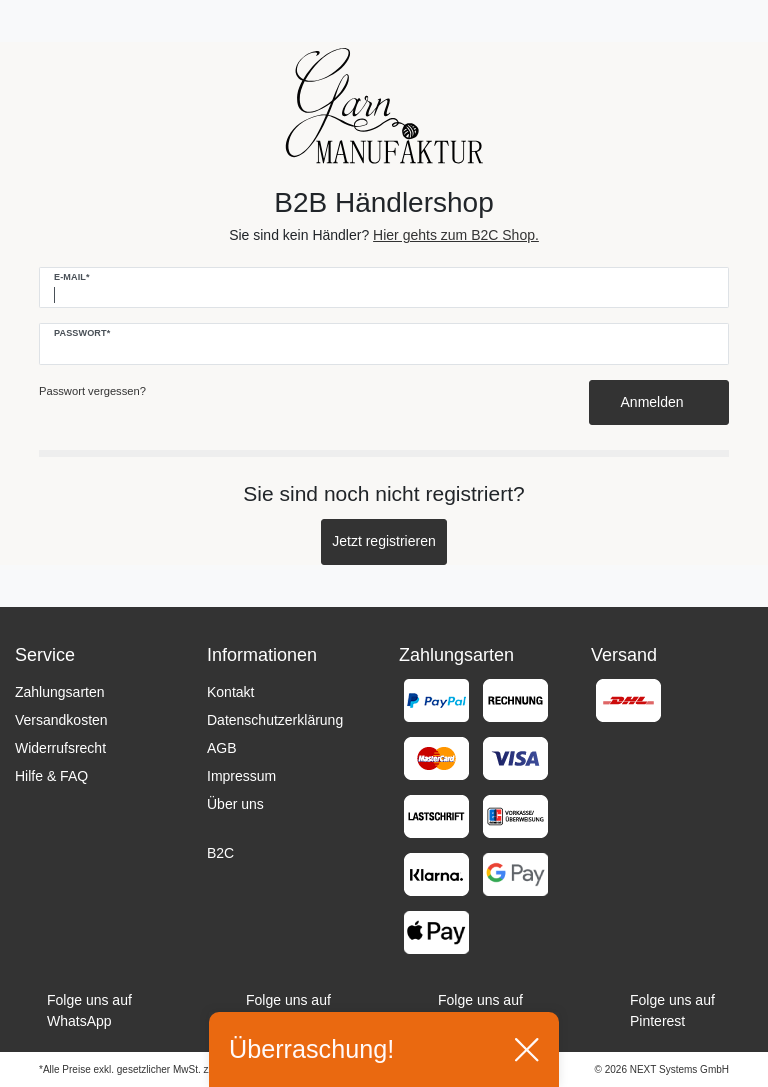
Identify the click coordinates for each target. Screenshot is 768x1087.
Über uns (235, 804)
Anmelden (659, 402)
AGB (222, 748)
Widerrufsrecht (60, 748)
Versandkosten (61, 720)
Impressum (241, 776)
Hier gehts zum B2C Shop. (456, 235)
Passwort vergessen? (92, 391)
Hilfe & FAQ (51, 776)
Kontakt (230, 692)
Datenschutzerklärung (275, 720)
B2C (220, 853)
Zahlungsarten (60, 692)
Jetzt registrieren (383, 541)
